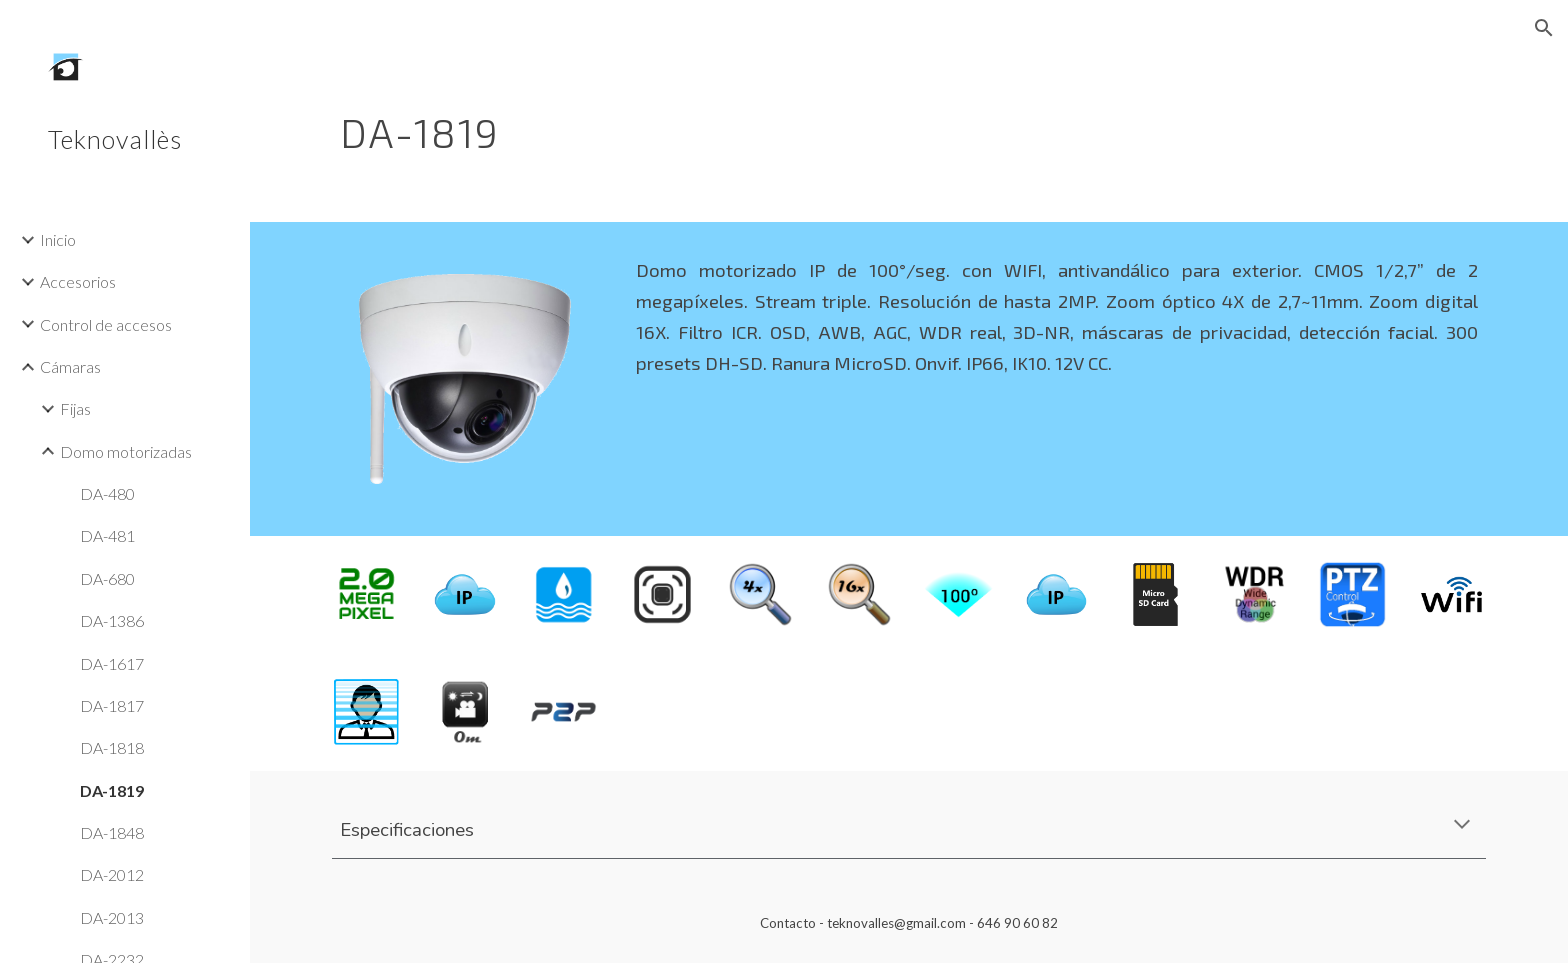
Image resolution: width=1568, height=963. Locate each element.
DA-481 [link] (107, 535)
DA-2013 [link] (112, 917)
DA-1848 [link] (112, 832)
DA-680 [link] (107, 578)
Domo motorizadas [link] (126, 451)
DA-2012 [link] (112, 874)
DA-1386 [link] (112, 620)
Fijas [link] (75, 408)
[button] (1544, 28)
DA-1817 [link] (112, 705)
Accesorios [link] (78, 281)
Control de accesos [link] (106, 324)
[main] (810, 125)
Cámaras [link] (70, 366)
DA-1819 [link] (112, 790)
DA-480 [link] (107, 493)
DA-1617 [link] (112, 663)
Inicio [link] (58, 239)
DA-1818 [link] (112, 747)
